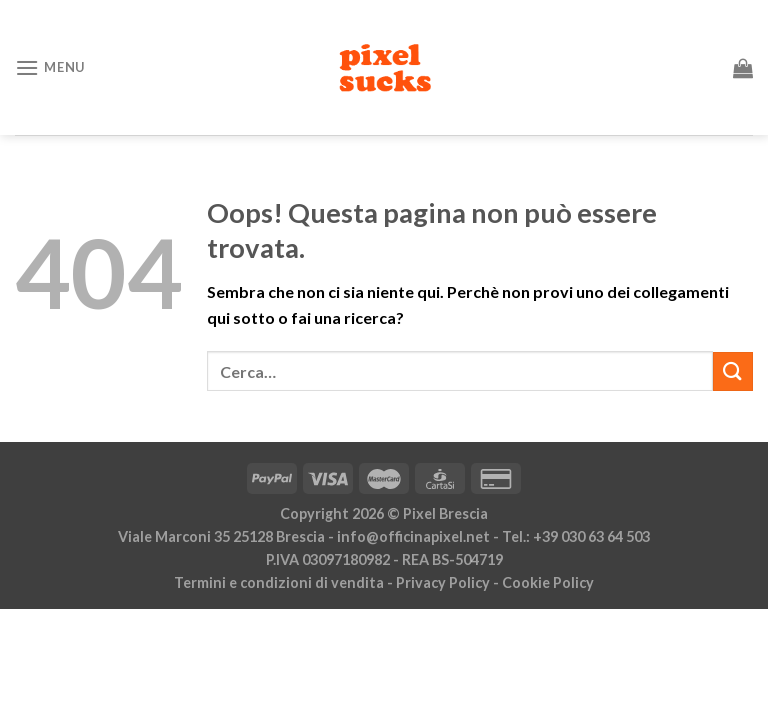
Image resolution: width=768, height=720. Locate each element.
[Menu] (50, 67)
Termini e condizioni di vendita (279, 582)
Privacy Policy (443, 582)
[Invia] (733, 371)
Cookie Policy (548, 582)
